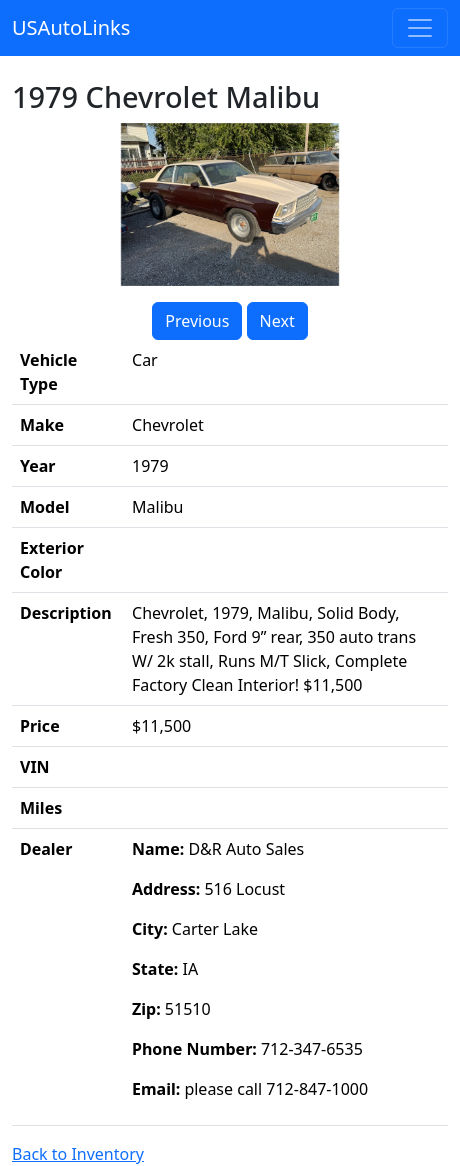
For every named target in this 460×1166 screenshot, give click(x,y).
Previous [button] (197, 321)
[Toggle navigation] (420, 28)
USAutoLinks (71, 27)
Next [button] (277, 321)
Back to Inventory (78, 1154)
